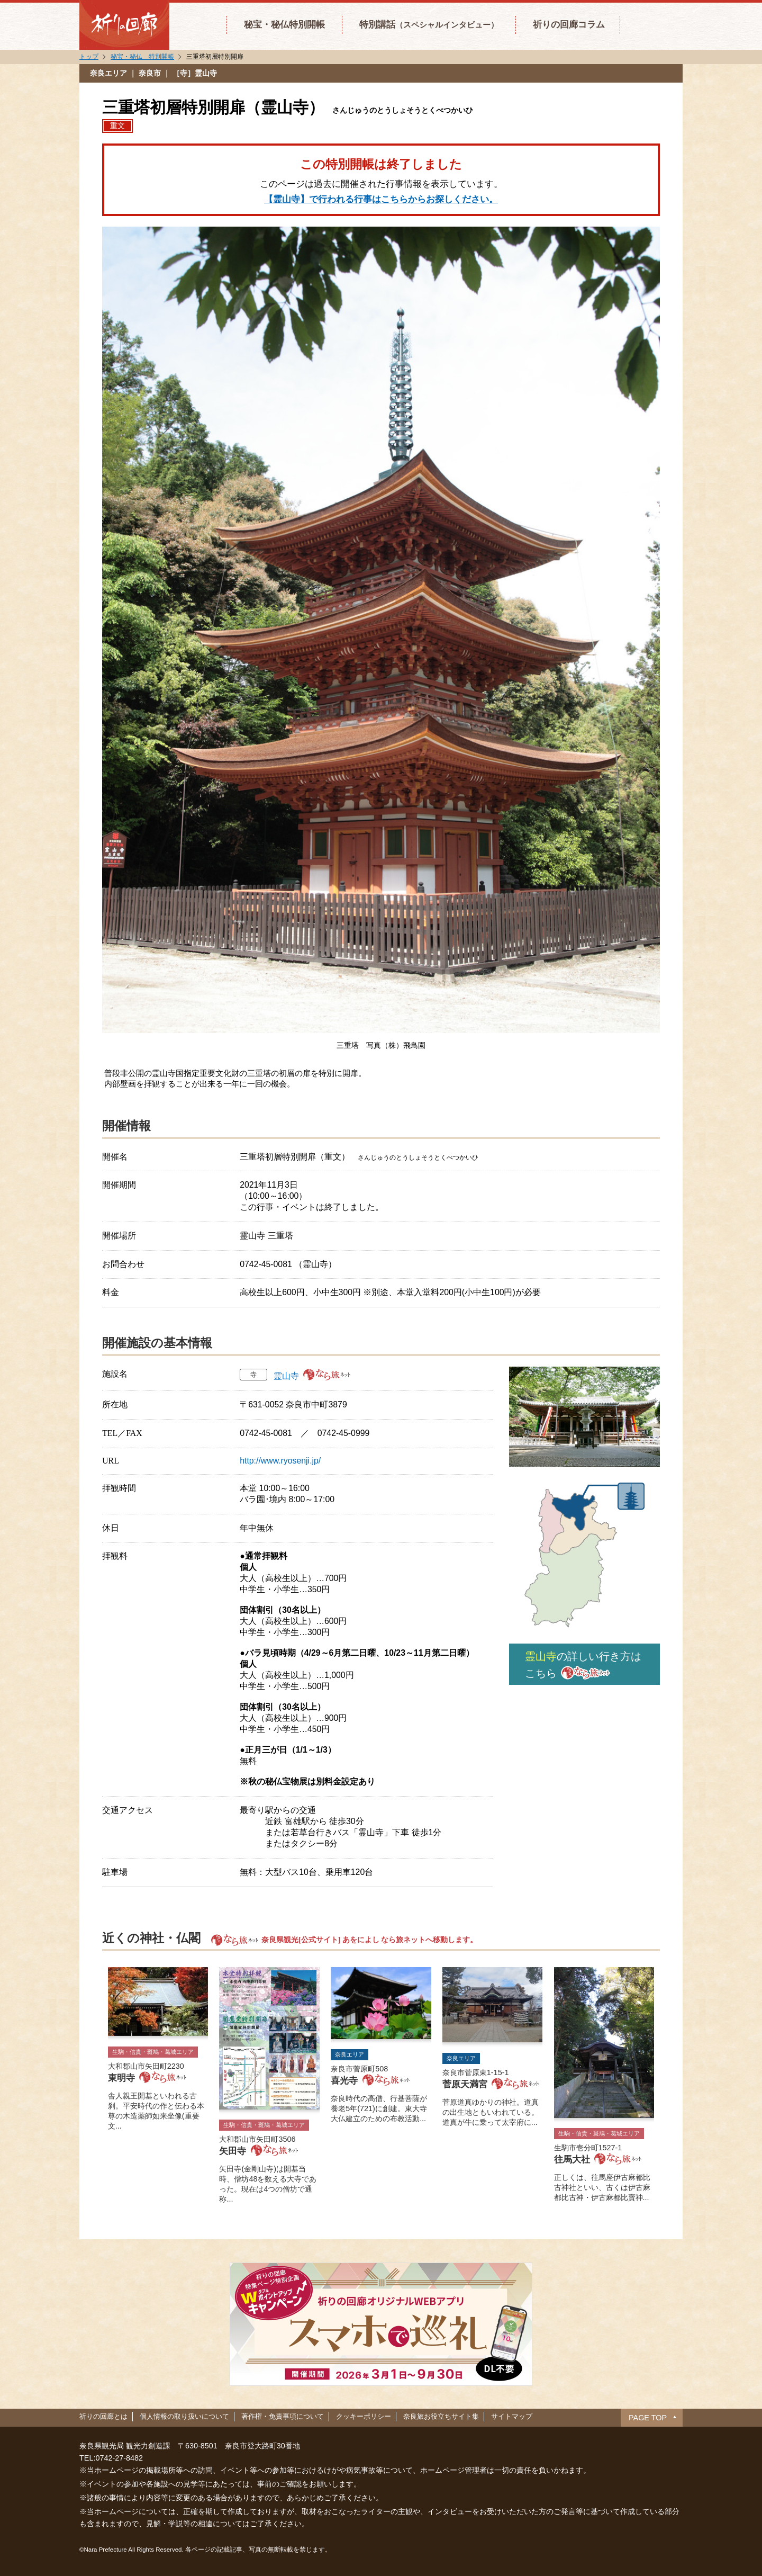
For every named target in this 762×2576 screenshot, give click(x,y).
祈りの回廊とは (103, 2416)
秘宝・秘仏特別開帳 (284, 24)
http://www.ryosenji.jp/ (280, 1460)
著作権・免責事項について (282, 2416)
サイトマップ (511, 2416)
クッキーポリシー (363, 2416)
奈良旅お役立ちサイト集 (441, 2416)
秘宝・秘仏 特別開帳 (142, 56)
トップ (88, 56)
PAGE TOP (648, 2417)
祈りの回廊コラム (569, 24)
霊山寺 (286, 1375)
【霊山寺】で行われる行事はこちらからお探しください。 (381, 199)
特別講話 (428, 24)
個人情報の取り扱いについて (184, 2416)
